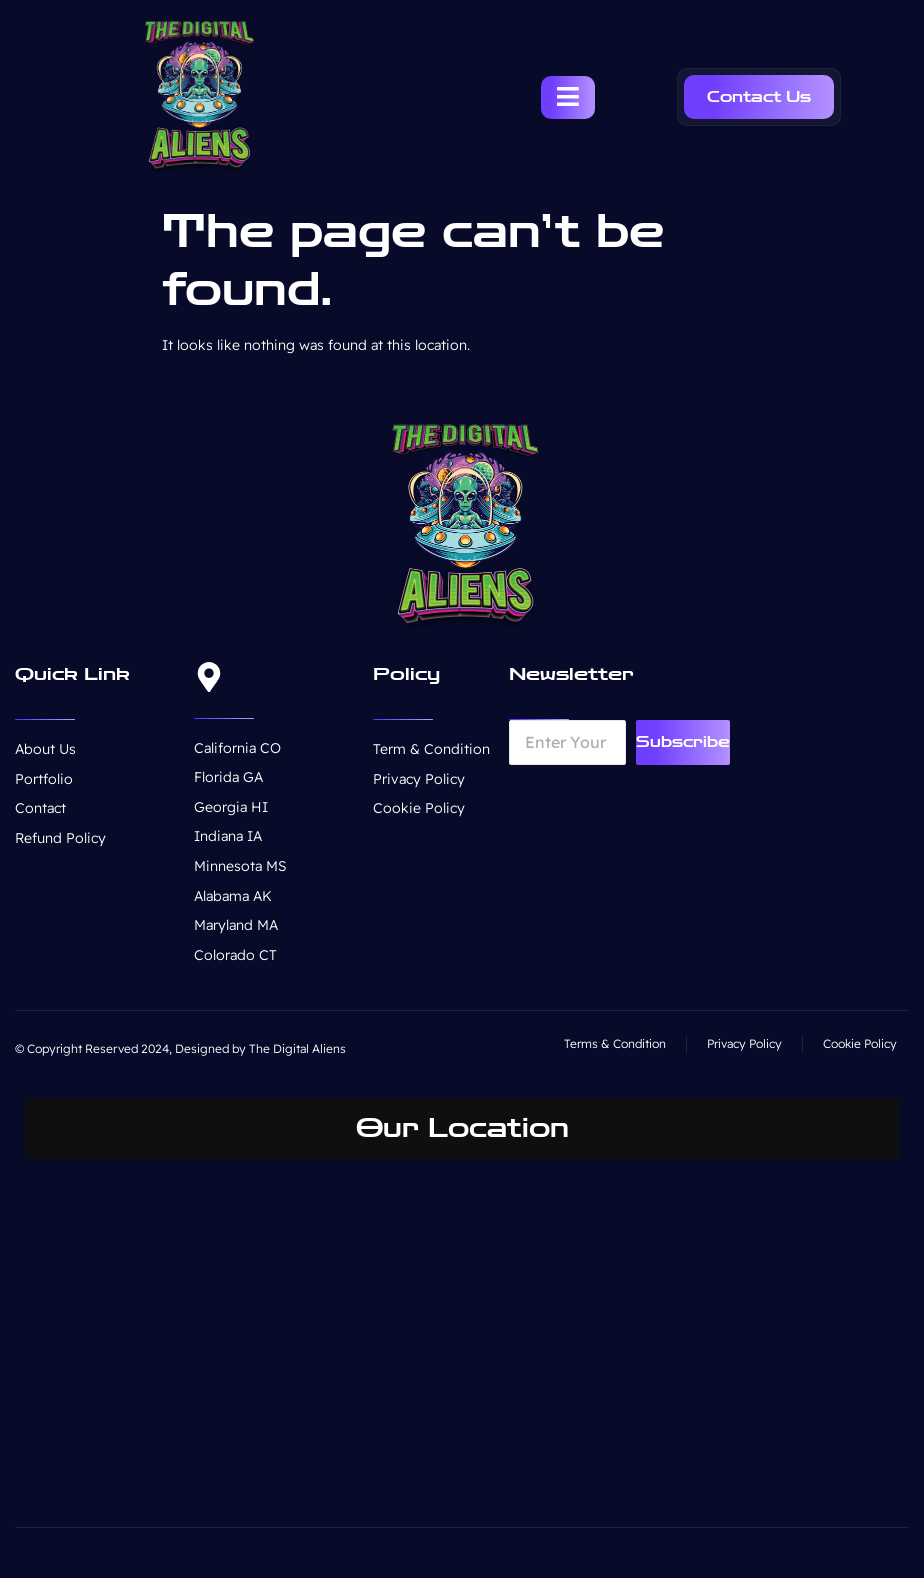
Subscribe (683, 742)
